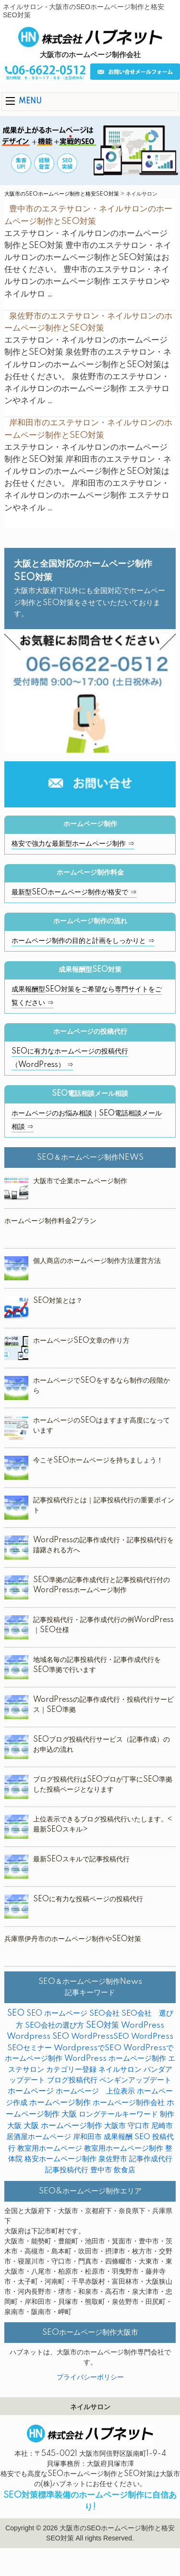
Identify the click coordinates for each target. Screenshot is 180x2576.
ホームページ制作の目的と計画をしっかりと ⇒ (83, 941)
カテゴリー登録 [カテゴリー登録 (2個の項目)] (71, 2070)
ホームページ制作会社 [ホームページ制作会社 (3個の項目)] (129, 2103)
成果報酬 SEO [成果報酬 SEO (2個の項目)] (127, 2137)
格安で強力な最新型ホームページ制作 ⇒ (73, 844)
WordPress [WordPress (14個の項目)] (142, 2025)
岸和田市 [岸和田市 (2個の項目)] (87, 2137)
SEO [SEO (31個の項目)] (15, 2013)
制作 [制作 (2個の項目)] (167, 2114)
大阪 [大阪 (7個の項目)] (14, 2126)
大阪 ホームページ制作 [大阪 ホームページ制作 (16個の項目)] (63, 2126)
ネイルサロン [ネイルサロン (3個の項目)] (120, 2070)
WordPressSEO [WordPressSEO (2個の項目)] (100, 2036)
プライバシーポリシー (90, 2377)
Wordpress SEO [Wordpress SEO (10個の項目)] (38, 2036)
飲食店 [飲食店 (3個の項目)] (124, 2170)
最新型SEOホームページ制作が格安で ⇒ (74, 892)
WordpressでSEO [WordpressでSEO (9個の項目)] (87, 2048)
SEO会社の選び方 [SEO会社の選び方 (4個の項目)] (54, 2025)
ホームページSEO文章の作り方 (81, 1341)
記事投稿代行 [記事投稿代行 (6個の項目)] (66, 2170)
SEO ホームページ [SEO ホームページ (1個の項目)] (56, 2013)
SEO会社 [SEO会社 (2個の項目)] (104, 2013)
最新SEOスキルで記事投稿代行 (81, 1859)
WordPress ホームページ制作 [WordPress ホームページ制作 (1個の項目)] (115, 2059)
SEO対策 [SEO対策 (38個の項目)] (102, 2025)
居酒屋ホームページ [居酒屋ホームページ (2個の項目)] (38, 2137)
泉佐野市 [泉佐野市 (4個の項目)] (112, 2159)
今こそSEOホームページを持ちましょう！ (98, 1460)
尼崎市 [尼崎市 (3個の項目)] (162, 2126)
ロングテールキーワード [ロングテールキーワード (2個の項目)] (118, 2114)
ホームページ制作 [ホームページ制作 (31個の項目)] (60, 2102)
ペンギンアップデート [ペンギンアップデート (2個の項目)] (135, 2080)
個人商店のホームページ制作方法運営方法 (97, 1261)
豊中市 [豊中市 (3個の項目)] (101, 2170)
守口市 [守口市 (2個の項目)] (138, 2126)
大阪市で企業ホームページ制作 (80, 1181)
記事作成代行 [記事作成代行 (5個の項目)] (150, 2159)
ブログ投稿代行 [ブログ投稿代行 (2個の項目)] (72, 2080)
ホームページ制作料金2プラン (50, 1221)
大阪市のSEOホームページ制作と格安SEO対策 (61, 194)
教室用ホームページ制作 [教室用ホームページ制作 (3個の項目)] (123, 2148)
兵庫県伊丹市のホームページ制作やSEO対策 (72, 1939)
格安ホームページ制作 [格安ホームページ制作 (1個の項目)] (60, 2159)
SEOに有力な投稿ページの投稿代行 (88, 1899)
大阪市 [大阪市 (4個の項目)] (115, 2126)
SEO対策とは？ (58, 1301)
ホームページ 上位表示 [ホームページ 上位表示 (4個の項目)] (95, 2091)
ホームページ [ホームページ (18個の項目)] (31, 2091)
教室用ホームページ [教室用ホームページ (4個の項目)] (49, 2148)
